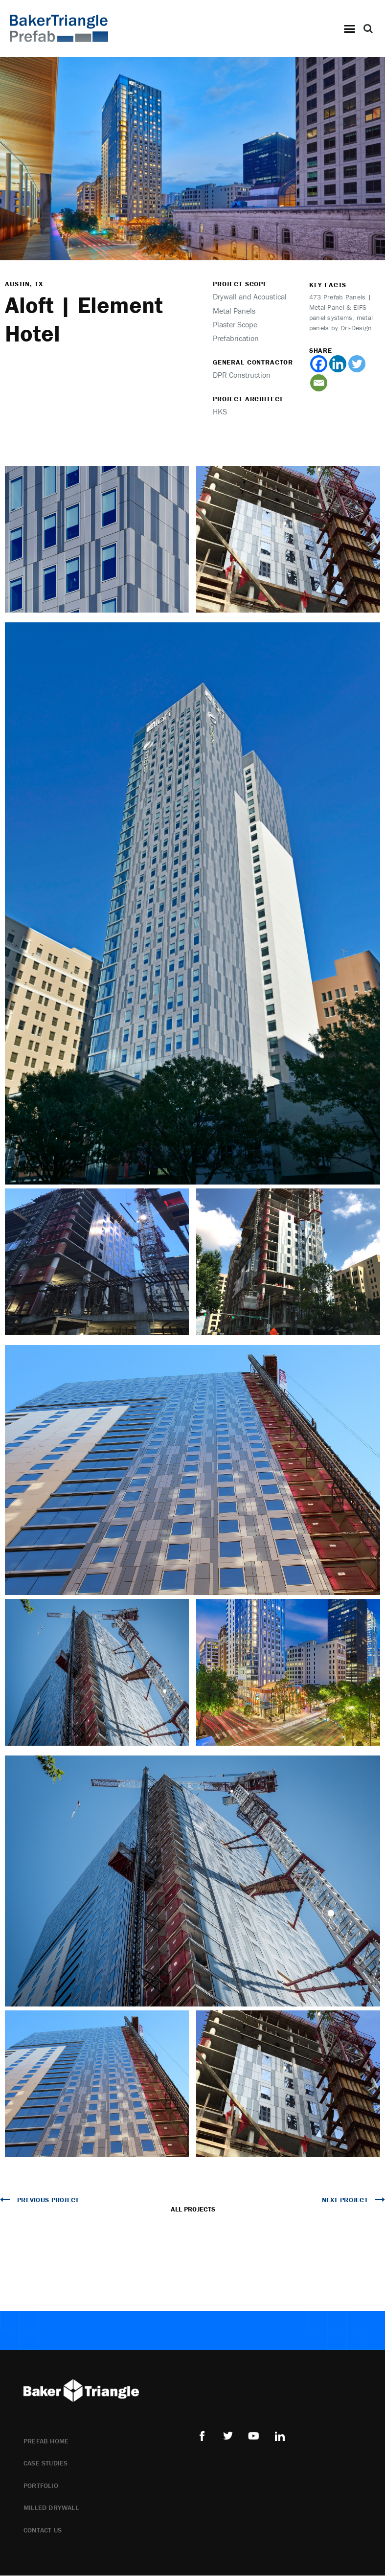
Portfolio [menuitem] (40, 2487)
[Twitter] (356, 365)
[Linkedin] (337, 365)
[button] (349, 28)
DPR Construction (242, 377)
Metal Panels (234, 313)
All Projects (193, 2211)
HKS (220, 413)
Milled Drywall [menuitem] (51, 2509)
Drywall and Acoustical (250, 298)
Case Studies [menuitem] (45, 2465)
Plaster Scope (235, 326)
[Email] (318, 384)
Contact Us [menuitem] (42, 2532)
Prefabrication (236, 340)
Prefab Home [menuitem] (45, 2443)
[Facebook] (318, 365)
